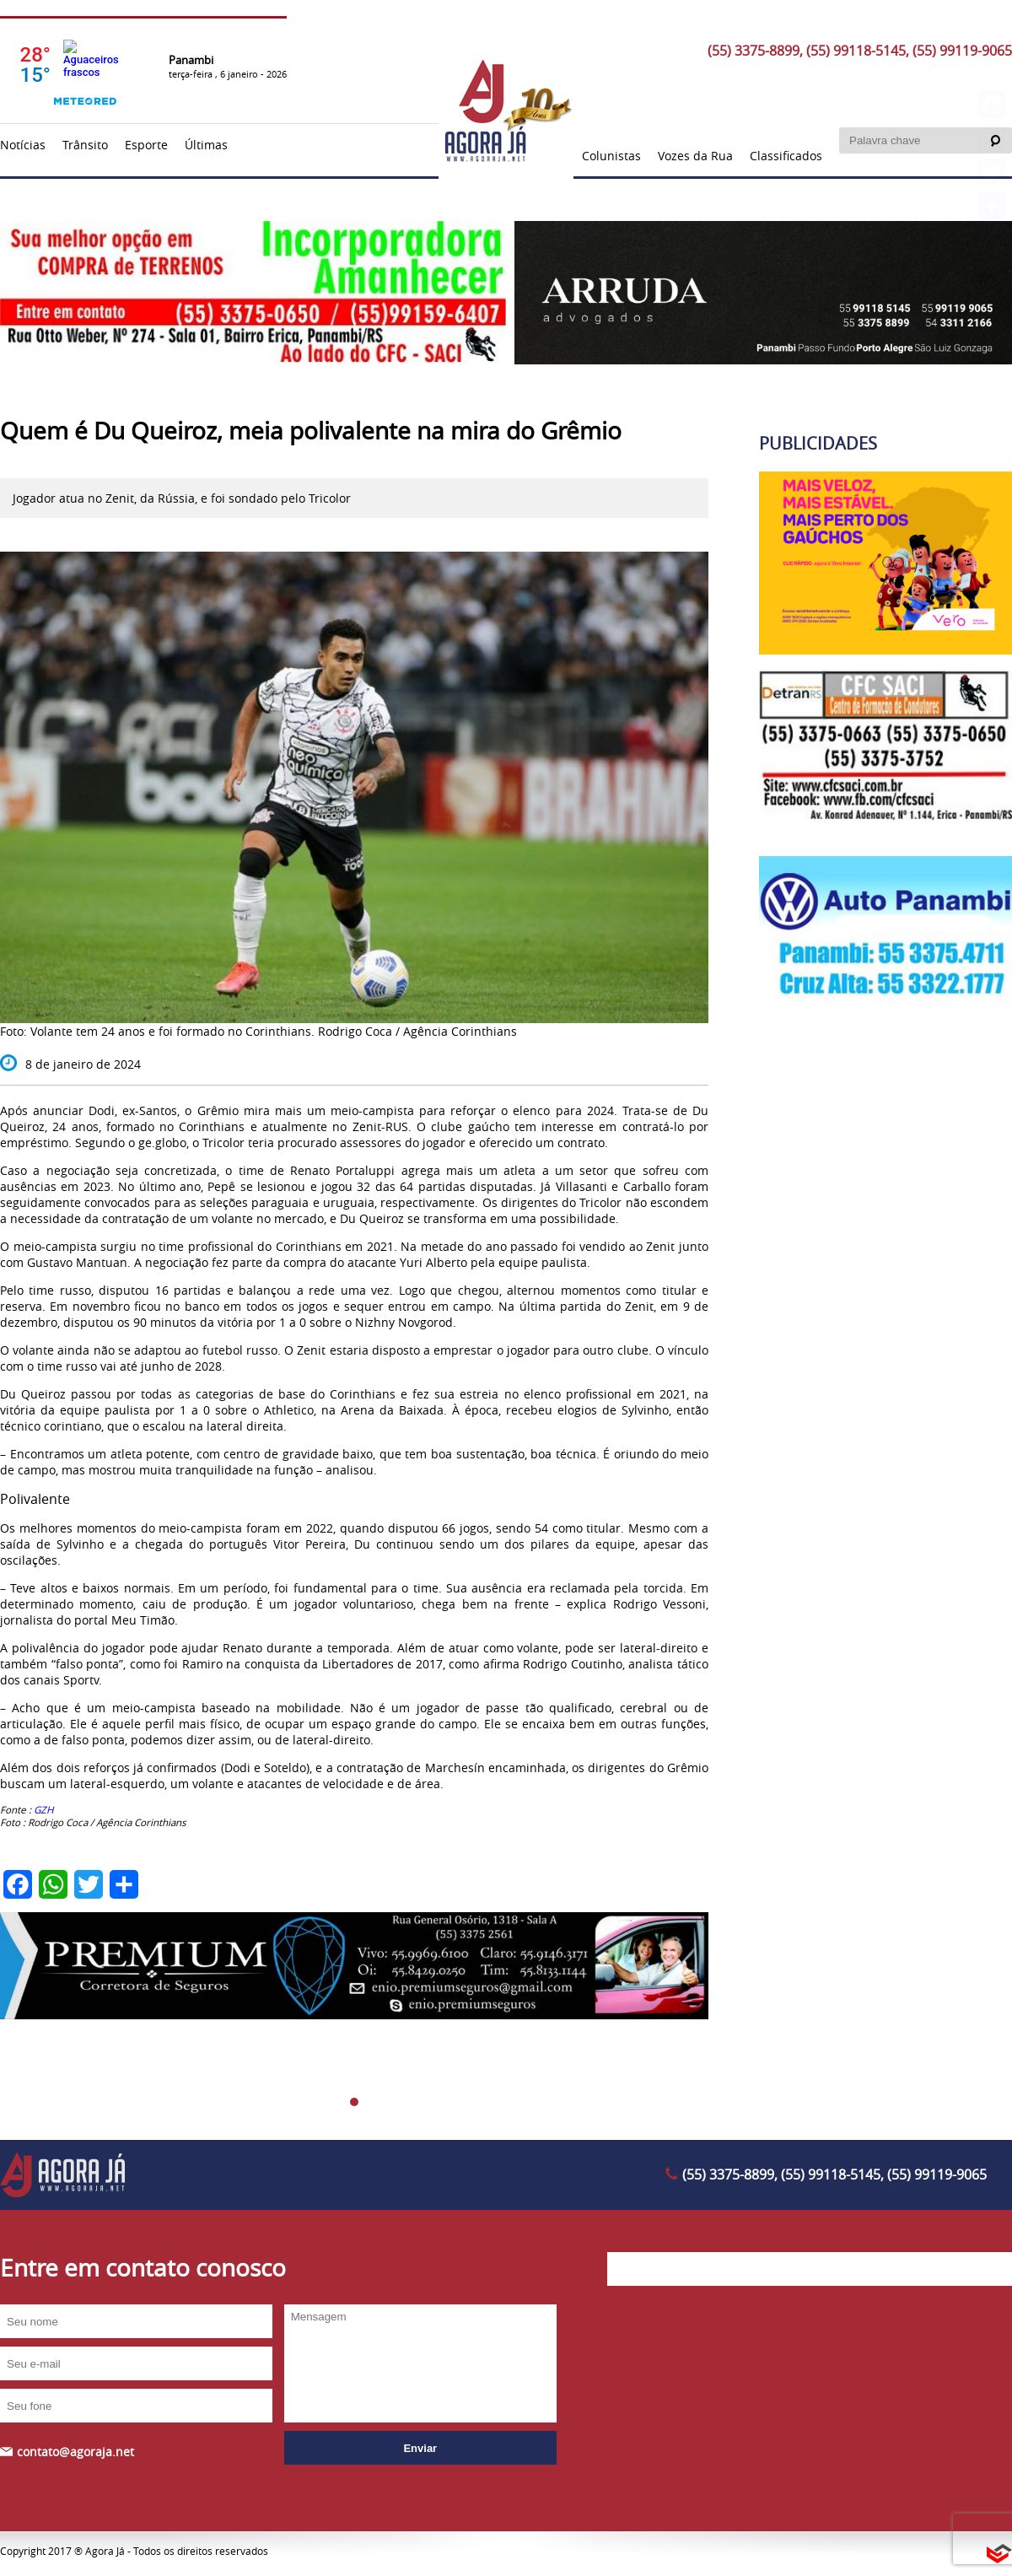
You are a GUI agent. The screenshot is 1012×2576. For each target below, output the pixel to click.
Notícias (23, 145)
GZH (44, 1809)
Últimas (206, 145)
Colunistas (611, 156)
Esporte (146, 145)
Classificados (786, 156)
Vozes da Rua (695, 156)
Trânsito (85, 145)
